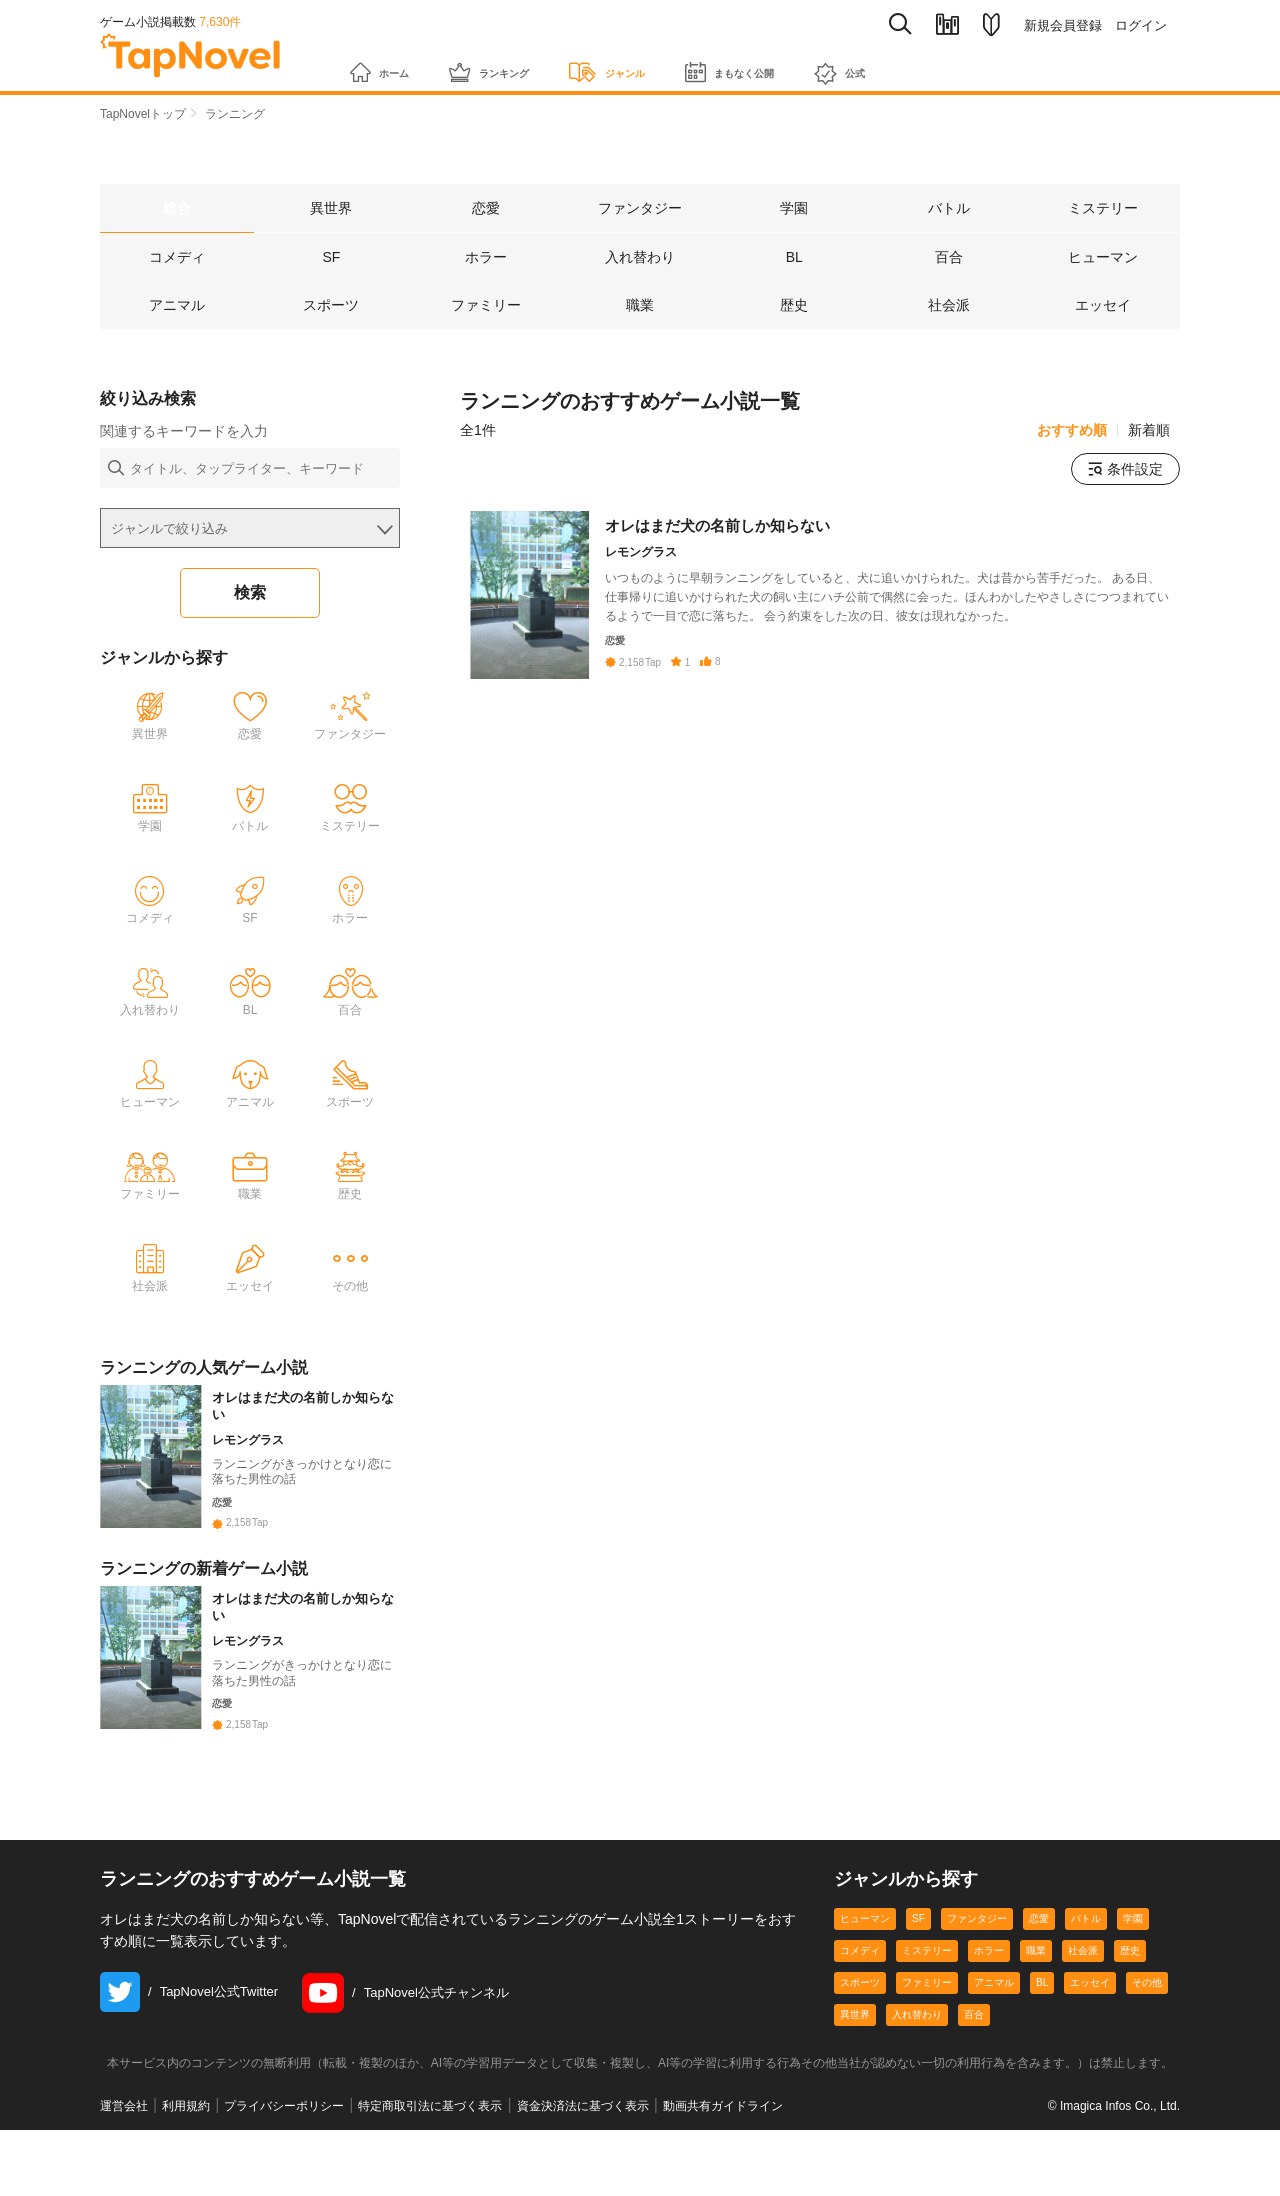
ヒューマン (865, 1984)
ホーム (388, 62)
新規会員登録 (1063, 25)
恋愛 (1039, 1984)
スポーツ (860, 2048)
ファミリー (927, 2048)
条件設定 (1125, 471)
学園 (1133, 1984)
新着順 (1149, 432)
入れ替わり (917, 2080)
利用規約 (186, 2172)
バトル (1086, 1984)
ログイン (1141, 25)
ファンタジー (977, 1984)
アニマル (994, 2048)
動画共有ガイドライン (723, 2172)
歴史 (1130, 2016)
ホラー (989, 2016)
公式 (953, 63)
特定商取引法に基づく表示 (430, 2172)
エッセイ (1090, 2048)
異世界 (855, 2080)
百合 (974, 2080)
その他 (1147, 2048)
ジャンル (667, 62)
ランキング (522, 62)
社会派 (1083, 2016)
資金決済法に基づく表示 (583, 2172)
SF (918, 1984)
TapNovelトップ (143, 114)
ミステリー (927, 2016)
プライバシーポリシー (284, 2172)
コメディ (860, 2016)
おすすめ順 (1072, 432)
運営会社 (124, 2172)
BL (1042, 2048)
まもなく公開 (819, 62)
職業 (1036, 2016)
